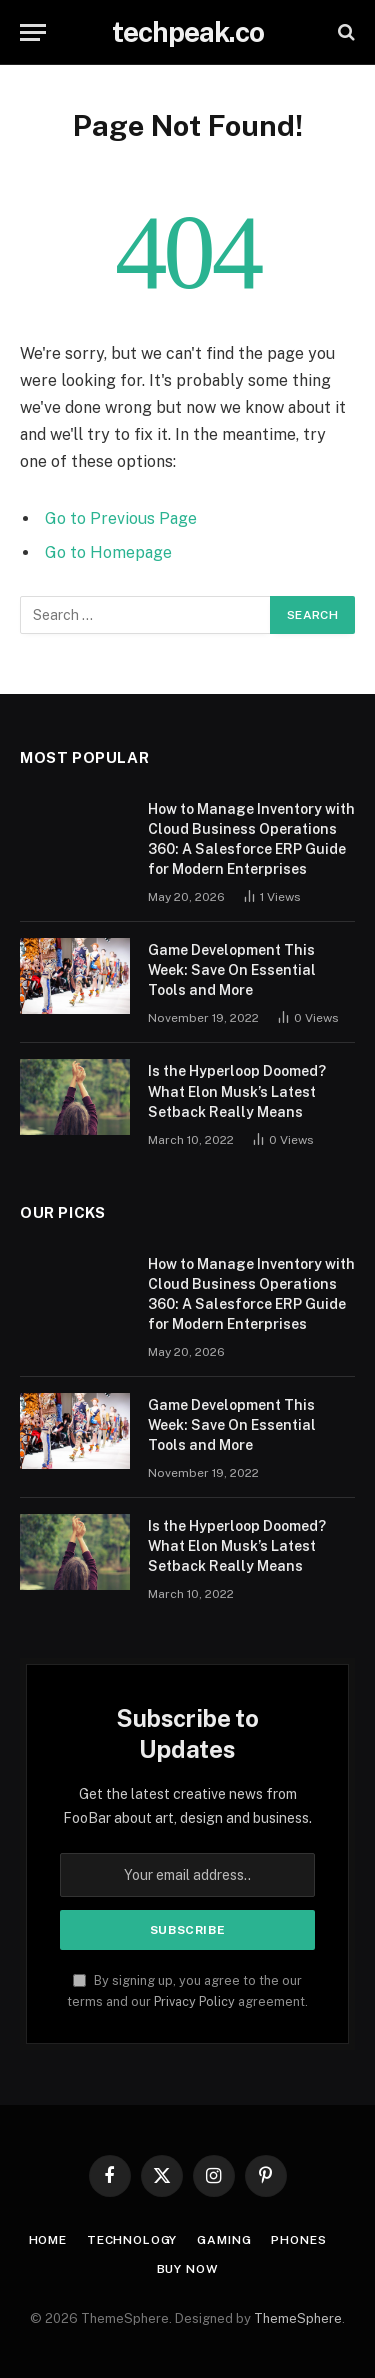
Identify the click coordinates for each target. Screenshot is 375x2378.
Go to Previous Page (121, 518)
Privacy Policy (194, 2001)
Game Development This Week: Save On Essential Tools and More (232, 970)
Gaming (224, 2240)
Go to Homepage (108, 552)
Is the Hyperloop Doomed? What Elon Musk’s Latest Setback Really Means (237, 1091)
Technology (132, 2240)
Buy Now (188, 2269)
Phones (298, 2240)
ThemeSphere (298, 2318)
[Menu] (33, 32)
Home (48, 2240)
